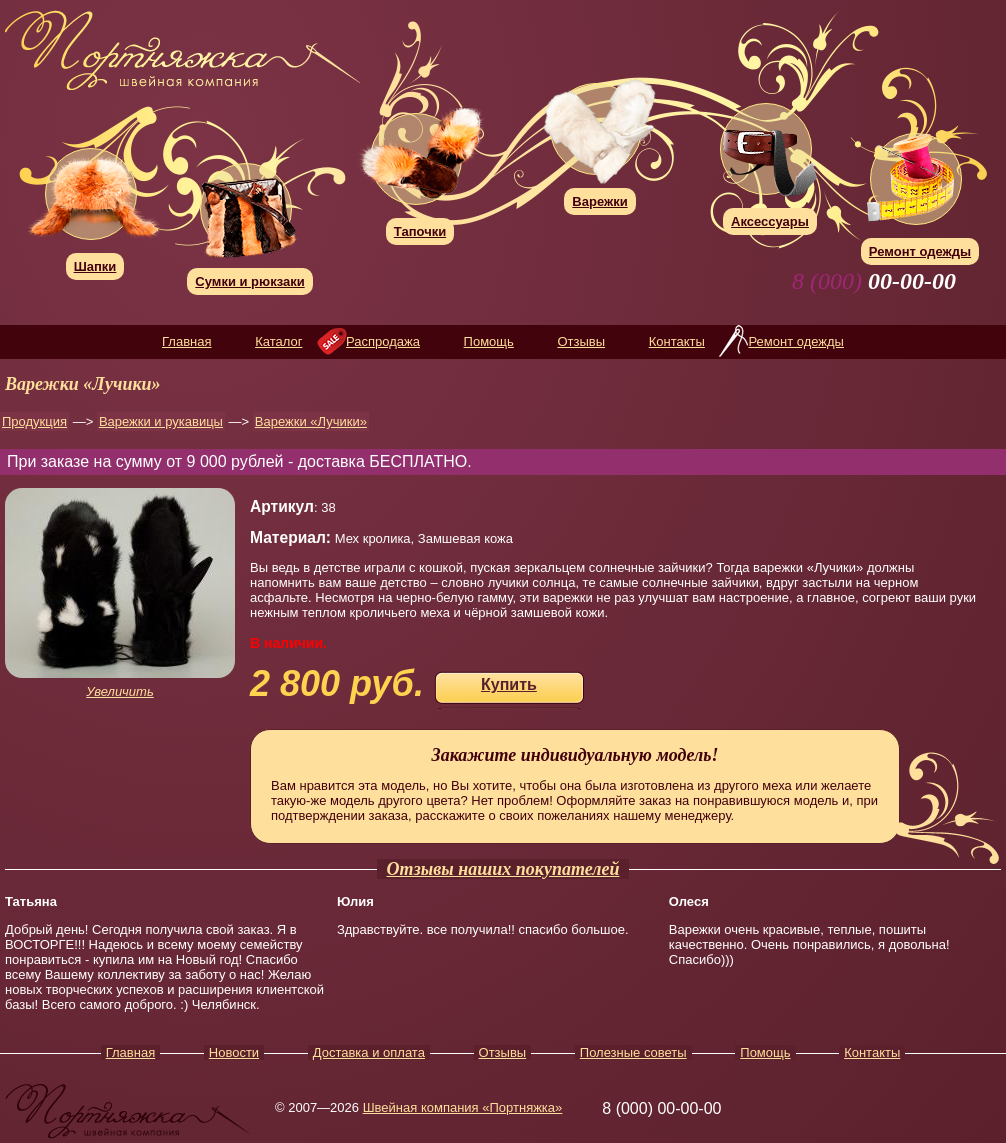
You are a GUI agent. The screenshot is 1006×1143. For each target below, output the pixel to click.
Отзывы (581, 341)
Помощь (489, 341)
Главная (186, 341)
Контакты (677, 341)
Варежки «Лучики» (311, 421)
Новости (234, 1052)
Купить (509, 684)
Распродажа (383, 341)
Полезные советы (633, 1052)
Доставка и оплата (369, 1052)
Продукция (34, 421)
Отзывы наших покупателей (503, 869)
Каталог (278, 341)
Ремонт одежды (795, 341)
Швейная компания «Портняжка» (463, 1107)
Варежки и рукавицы (161, 421)
